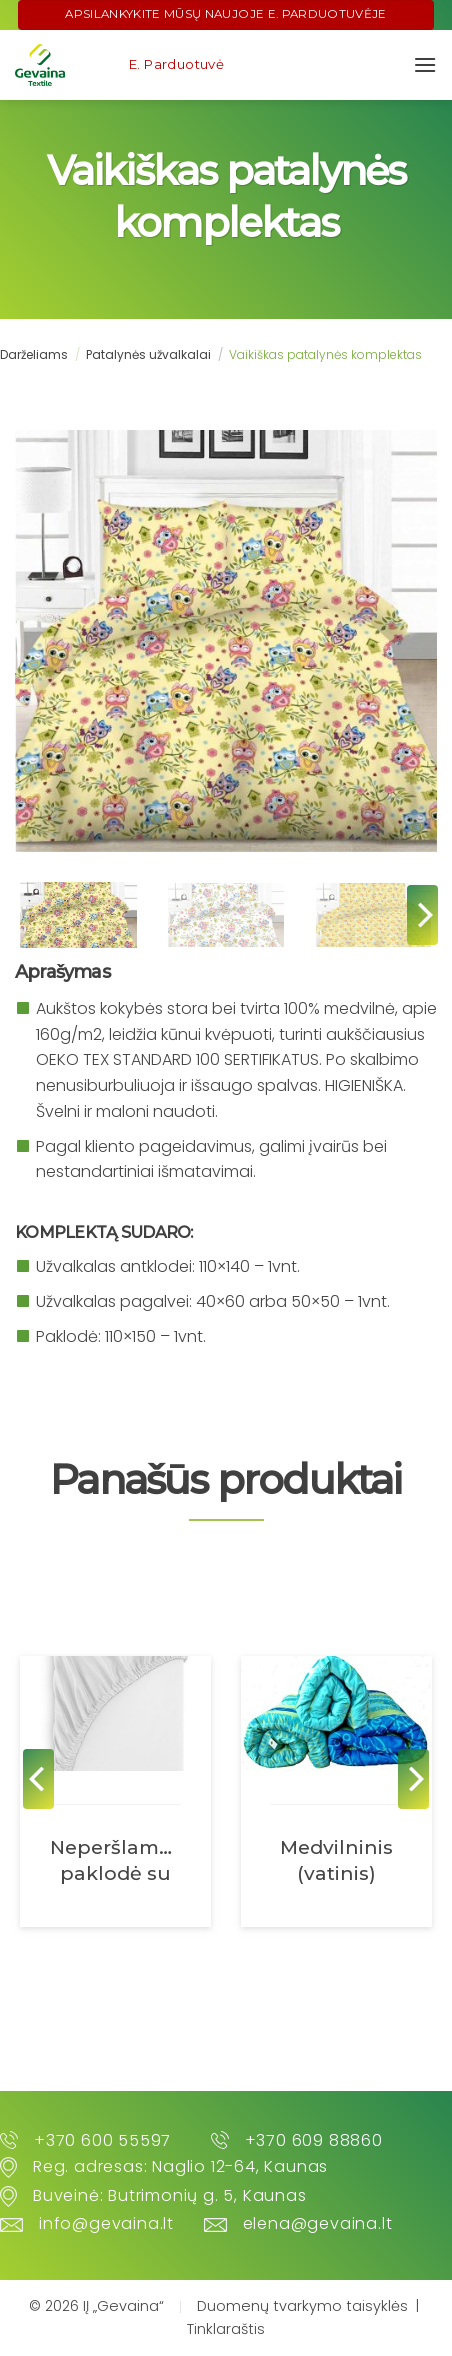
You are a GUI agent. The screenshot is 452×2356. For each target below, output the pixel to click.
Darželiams (34, 354)
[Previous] (38, 1779)
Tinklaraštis (226, 2329)
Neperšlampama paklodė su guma (115, 1861)
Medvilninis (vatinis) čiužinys (336, 1861)
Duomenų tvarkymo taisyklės (302, 2306)
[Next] (422, 915)
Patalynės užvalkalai (148, 354)
